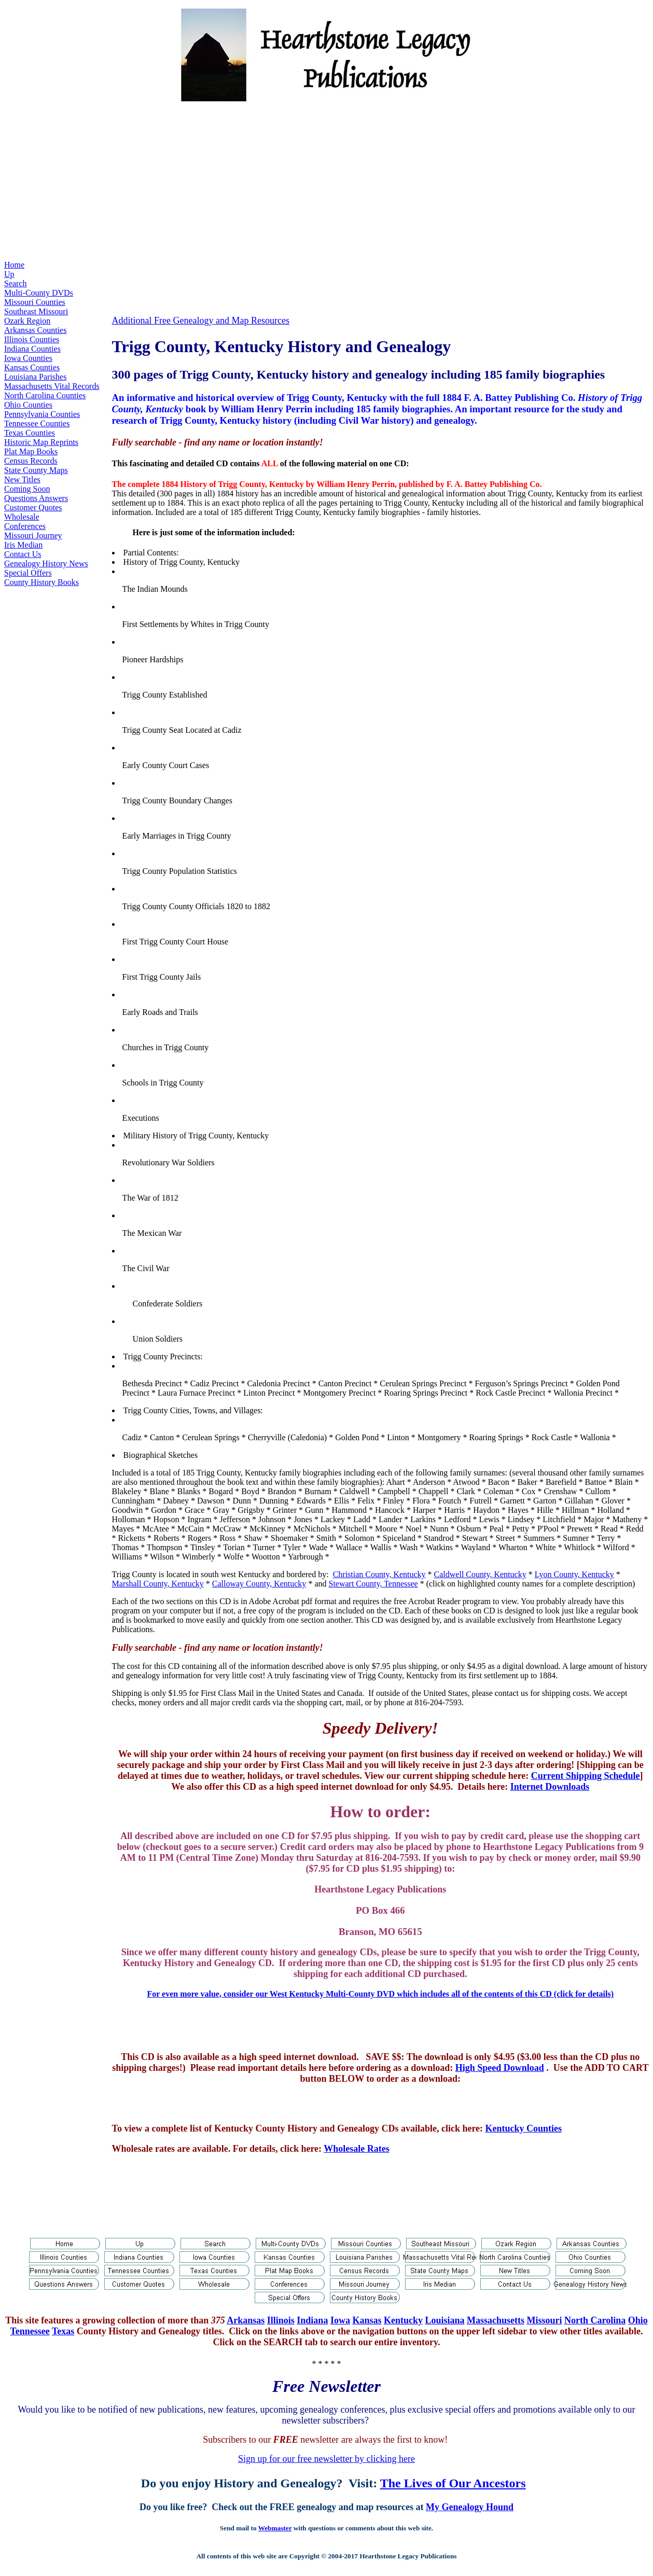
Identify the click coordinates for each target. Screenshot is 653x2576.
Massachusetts (495, 2320)
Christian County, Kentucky (379, 1574)
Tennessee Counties (37, 423)
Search (15, 283)
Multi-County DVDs (38, 292)
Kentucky (403, 2320)
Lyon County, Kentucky (574, 1574)
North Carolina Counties (45, 395)
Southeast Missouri (36, 311)
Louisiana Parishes (35, 376)
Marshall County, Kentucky (158, 1583)
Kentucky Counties (523, 2128)
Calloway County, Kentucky (259, 1583)
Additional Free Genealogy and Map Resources (200, 320)
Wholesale (21, 516)
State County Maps (36, 470)
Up (9, 274)
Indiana (312, 2320)
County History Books (41, 582)
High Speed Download (499, 2068)
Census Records (31, 460)
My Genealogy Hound (469, 2507)
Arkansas (246, 2320)
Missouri (544, 2320)
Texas (63, 2331)
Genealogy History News (46, 563)
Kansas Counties (32, 367)
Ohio (638, 2320)
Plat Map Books (31, 451)
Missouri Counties (34, 302)
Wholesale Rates (356, 2148)
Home (14, 264)
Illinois (281, 2320)
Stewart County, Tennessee (373, 1583)
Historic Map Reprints (41, 442)
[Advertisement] (327, 182)
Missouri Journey (33, 535)
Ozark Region (27, 320)
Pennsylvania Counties (42, 414)
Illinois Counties (31, 339)
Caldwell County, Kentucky (480, 1574)
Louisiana (444, 2320)
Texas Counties (29, 432)
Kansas (366, 2320)
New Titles (22, 479)
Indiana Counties (32, 348)
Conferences (25, 526)
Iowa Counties (28, 358)
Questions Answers (36, 498)
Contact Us (22, 554)
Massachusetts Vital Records (52, 386)
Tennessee (29, 2331)
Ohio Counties (28, 404)
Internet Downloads (550, 1786)
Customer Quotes (33, 507)
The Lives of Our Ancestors (453, 2483)
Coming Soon (27, 488)
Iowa (340, 2320)
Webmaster (275, 2528)
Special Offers (28, 572)
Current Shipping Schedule (585, 1776)
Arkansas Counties (35, 330)
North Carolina (595, 2320)
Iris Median (23, 544)
